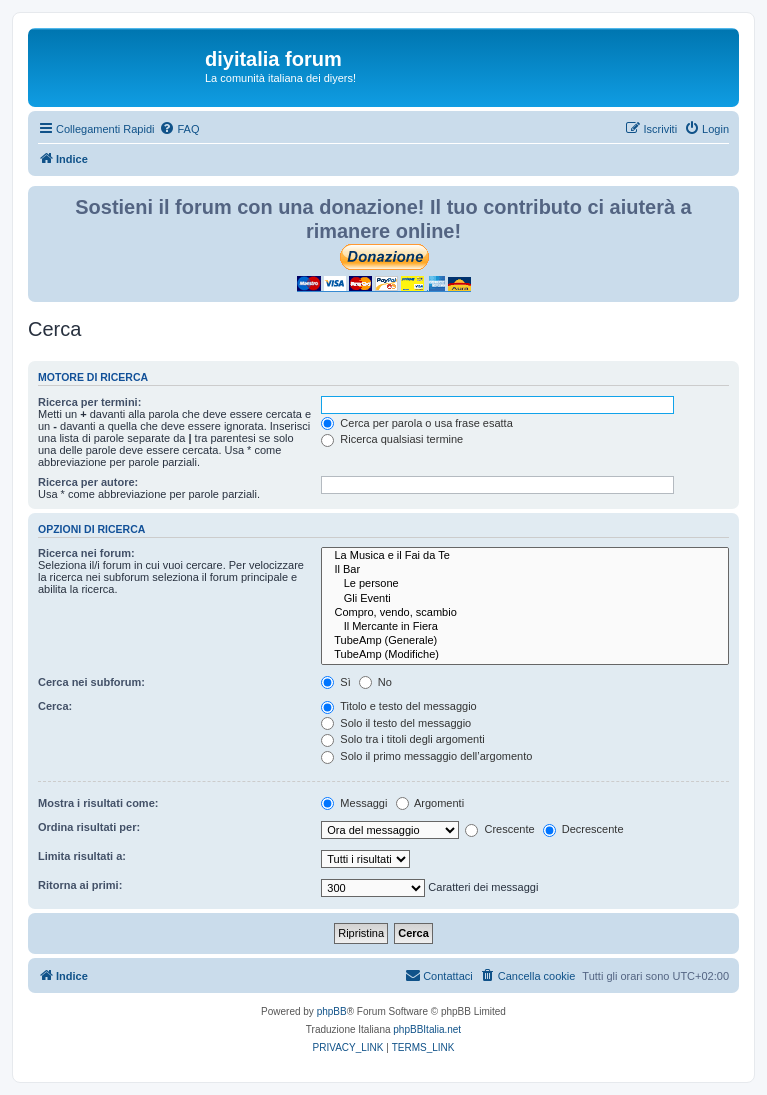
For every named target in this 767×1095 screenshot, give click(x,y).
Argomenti (430, 803)
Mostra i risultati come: (98, 803)
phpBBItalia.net (427, 1029)
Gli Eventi (525, 599)
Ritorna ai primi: (80, 885)
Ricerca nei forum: (86, 553)
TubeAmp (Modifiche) (525, 655)
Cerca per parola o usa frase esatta (416, 423)
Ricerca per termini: (89, 402)
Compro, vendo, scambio (525, 613)
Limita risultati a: (82, 856)
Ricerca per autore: (88, 482)
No (375, 682)
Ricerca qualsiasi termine (392, 439)
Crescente (499, 829)
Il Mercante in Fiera (525, 627)
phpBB (332, 1011)
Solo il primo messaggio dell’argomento (426, 756)
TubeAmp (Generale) (525, 641)
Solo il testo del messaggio (396, 723)
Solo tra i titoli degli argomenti (402, 739)
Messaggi (354, 803)
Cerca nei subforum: (91, 682)
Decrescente (583, 829)
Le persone (525, 584)
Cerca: (55, 706)
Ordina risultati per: (89, 827)
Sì (335, 682)
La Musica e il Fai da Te (525, 556)
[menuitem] (179, 129)
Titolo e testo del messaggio (398, 706)
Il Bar (525, 570)
